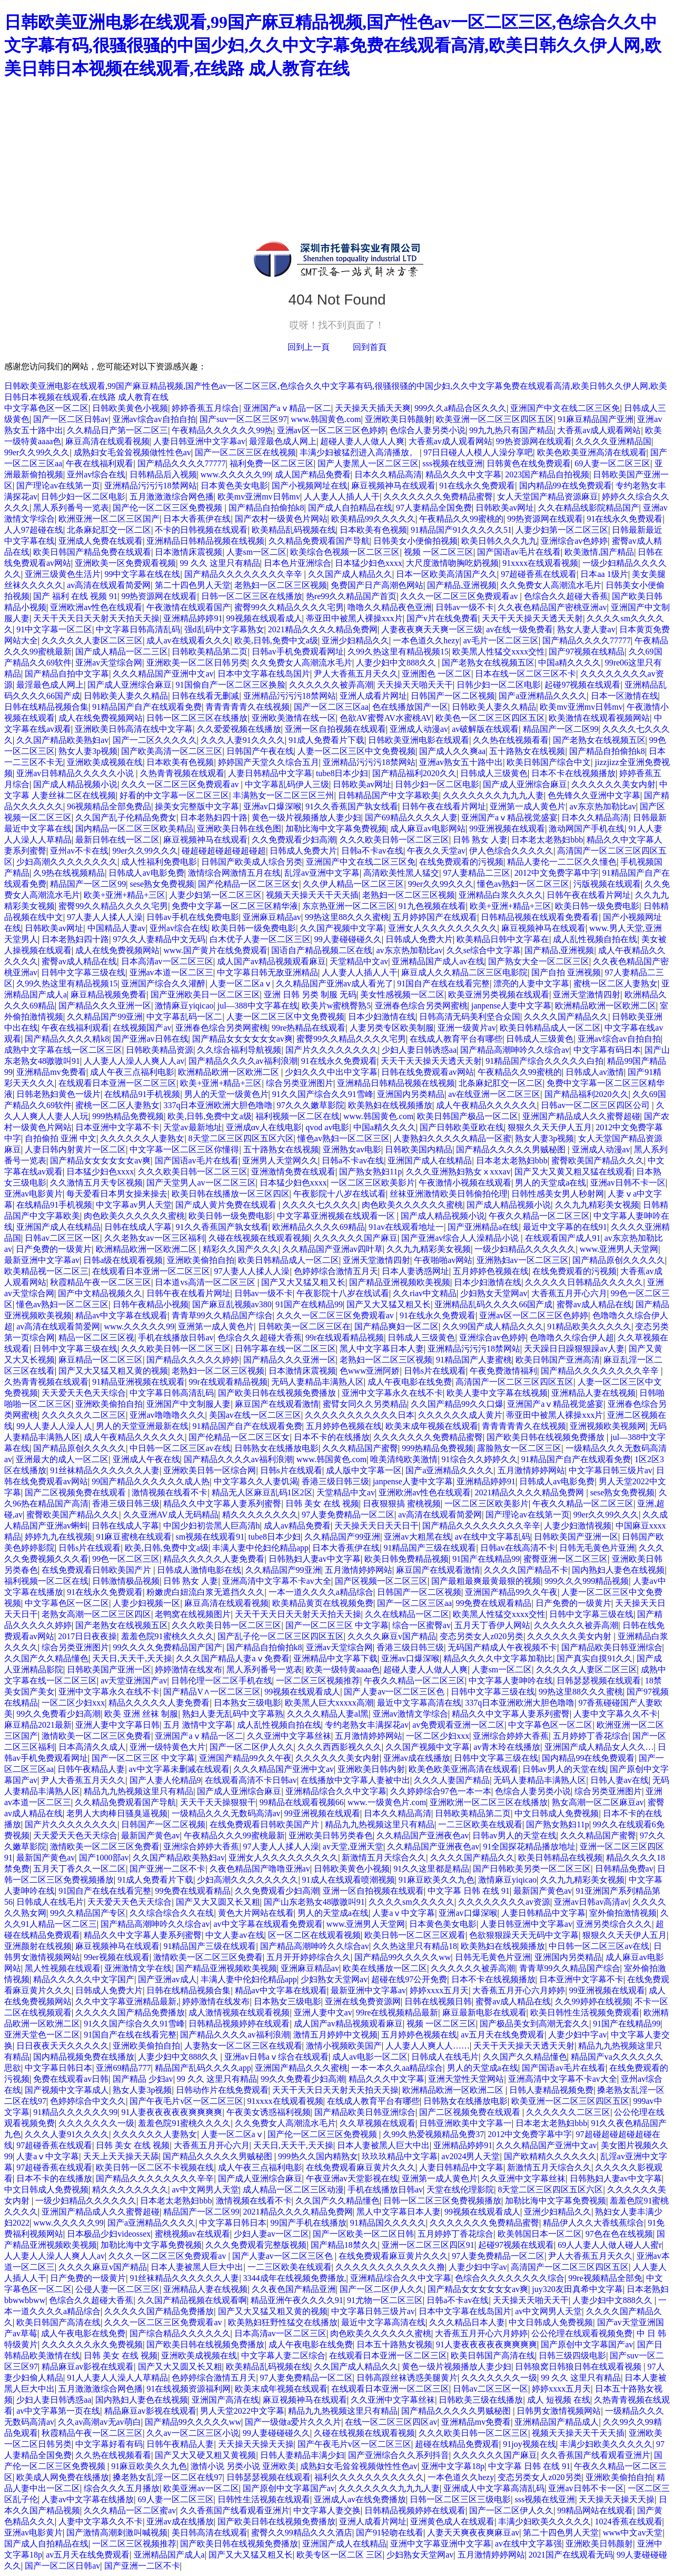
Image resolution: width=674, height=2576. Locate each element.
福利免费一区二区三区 (272, 463)
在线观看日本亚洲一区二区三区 (117, 1083)
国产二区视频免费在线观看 (76, 1492)
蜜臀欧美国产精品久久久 (597, 1160)
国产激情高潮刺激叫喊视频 (116, 2532)
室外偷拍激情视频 (623, 1912)
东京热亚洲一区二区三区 (348, 906)
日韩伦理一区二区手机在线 (221, 1680)
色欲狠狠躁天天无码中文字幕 (524, 1935)
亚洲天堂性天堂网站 (466, 2078)
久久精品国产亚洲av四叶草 (332, 1249)
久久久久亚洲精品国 (613, 441)
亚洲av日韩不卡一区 (628, 1182)
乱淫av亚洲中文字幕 (322, 872)
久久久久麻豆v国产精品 (392, 1636)
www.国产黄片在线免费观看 (215, 950)
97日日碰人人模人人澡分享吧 (478, 452)
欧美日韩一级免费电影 (597, 906)
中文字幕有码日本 (607, 1049)
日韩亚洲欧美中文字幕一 (465, 2123)
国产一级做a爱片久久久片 (293, 2421)
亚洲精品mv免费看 (51, 1071)
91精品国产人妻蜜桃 (474, 1359)
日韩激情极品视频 (126, 1580)
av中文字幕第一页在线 (58, 2410)
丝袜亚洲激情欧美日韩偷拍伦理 (449, 1193)
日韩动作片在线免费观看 (222, 2089)
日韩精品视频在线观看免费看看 (540, 917)
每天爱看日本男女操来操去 (116, 1193)
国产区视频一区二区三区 (381, 1580)
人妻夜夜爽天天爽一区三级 (431, 629)
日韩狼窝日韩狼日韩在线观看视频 (579, 2366)
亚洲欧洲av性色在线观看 (96, 607)
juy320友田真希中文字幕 (577, 2289)
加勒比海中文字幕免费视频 (335, 828)
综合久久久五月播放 (122, 2488)
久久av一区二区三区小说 (192, 2432)
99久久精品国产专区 (88, 1912)
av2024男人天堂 (470, 2156)
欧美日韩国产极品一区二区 (467, 1116)
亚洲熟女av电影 (352, 1149)
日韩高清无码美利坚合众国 (469, 1016)
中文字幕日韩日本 (58, 2067)
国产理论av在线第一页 (58, 485)
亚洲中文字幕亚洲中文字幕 (440, 2543)
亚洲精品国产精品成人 (556, 2421)
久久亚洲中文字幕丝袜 (289, 1735)
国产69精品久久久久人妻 (411, 817)
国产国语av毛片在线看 (519, 551)
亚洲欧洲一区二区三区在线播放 (489, 1802)
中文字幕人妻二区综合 (283, 2355)
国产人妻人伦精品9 (165, 1780)
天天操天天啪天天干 (415, 684)
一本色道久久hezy (426, 640)
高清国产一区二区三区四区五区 (514, 1381)
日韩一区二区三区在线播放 (251, 596)
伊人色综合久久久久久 (511, 850)
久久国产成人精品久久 (350, 574)
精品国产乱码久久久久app (203, 2067)
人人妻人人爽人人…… (427, 2045)
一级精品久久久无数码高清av (226, 1813)
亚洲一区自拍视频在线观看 (335, 728)
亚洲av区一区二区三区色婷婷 (331, 430)
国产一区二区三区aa (331, 706)
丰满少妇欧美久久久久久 (606, 2444)
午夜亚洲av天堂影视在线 (352, 2178)
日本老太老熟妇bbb (547, 839)
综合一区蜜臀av (421, 1625)
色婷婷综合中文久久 (88, 2101)
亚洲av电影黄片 (33, 1193)
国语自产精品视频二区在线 (321, 950)
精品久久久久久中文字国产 (83, 1979)
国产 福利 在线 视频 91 (75, 596)
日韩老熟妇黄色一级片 (58, 1094)
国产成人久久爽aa (452, 751)
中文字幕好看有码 (109, 2444)
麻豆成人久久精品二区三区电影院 (464, 972)
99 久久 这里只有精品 (220, 563)
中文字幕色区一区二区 (46, 408)
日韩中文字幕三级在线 (83, 972)
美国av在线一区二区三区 (255, 1415)
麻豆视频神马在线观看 (393, 485)
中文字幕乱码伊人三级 (287, 784)
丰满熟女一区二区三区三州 (283, 795)
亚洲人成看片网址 (373, 695)
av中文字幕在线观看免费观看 (268, 1923)
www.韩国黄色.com (326, 419)
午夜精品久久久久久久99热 (222, 430)
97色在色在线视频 (619, 2233)
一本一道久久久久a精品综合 (321, 1592)
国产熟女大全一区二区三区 (538, 961)
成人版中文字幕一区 (364, 1470)
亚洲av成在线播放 (416, 1758)
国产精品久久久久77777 (181, 463)
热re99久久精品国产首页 (351, 596)
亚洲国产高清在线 (225, 2399)
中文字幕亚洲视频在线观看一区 (337, 1215)
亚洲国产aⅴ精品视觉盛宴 (509, 817)
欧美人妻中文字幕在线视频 (497, 1392)
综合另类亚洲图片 (299, 1083)
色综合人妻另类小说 (427, 430)
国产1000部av (104, 1857)
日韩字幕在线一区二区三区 (285, 1348)
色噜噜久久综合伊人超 (572, 1337)
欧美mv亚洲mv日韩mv (258, 496)
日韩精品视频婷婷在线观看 (239, 2023)
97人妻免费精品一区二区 (348, 1514)
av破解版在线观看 (485, 728)
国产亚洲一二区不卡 (167, 1868)
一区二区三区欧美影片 (373, 1182)
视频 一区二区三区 (438, 551)
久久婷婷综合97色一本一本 (440, 1791)
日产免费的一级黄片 (54, 1249)
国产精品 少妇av (143, 2078)
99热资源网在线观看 (534, 441)
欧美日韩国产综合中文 (549, 762)
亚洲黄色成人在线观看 (452, 2521)
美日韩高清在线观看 (209, 2532)
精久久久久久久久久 (260, 1514)
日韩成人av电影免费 (146, 872)
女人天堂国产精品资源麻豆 (547, 496)
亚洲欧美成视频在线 (105, 762)
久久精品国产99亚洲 (105, 1016)
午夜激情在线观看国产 (188, 607)
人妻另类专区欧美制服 (392, 1027)
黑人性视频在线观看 (63, 1968)
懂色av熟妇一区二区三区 (523, 883)
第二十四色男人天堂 (193, 585)
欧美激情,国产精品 (599, 551)
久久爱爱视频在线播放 (239, 728)
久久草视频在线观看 (377, 2123)
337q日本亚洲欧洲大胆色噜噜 (218, 1105)
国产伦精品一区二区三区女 (248, 883)
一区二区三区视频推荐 (318, 1680)
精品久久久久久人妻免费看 (213, 1558)
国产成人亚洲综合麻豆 (129, 684)
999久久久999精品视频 (586, 1580)
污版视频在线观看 (607, 883)
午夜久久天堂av (436, 850)
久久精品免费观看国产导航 (319, 540)
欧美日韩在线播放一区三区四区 (231, 1193)
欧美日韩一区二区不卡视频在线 (155, 2167)
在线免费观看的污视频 (461, 861)
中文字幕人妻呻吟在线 (511, 1680)
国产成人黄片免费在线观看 (227, 1204)
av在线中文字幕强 (528, 2543)
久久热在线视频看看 (511, 740)
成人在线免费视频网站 (100, 717)
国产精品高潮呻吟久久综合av (514, 1049)
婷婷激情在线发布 (188, 1669)
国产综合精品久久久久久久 (180, 2333)
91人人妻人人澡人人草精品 (117, 2377)
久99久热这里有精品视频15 (398, 651)
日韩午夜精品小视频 (151, 1304)
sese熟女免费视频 (162, 883)
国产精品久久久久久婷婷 (192, 1359)
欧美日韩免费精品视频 (406, 1558)
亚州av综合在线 (96, 474)
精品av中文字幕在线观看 (121, 1315)
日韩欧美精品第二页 (209, 651)
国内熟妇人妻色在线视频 (618, 1569)
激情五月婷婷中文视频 (335, 2034)
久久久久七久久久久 (320, 1204)
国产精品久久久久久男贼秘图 (512, 1149)
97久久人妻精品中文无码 (159, 939)
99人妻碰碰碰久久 (348, 939)
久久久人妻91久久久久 (243, 740)
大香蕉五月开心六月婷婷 (518, 1990)
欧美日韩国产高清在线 (58, 2322)
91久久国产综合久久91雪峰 (322, 1094)
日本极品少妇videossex (109, 2233)
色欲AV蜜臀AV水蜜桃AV (386, 717)
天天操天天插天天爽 (373, 408)
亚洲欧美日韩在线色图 (239, 828)
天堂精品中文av (359, 961)
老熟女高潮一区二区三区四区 (96, 1614)
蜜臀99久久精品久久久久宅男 (289, 607)
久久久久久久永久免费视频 (92, 2344)
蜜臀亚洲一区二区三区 (565, 1558)
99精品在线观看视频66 (302, 1802)
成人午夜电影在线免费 (410, 1381)
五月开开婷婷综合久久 (308, 1957)
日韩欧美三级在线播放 (481, 2399)
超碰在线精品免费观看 (457, 2444)
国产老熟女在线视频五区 (488, 662)
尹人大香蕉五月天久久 (356, 673)
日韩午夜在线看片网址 (444, 806)
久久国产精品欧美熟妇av (62, 740)
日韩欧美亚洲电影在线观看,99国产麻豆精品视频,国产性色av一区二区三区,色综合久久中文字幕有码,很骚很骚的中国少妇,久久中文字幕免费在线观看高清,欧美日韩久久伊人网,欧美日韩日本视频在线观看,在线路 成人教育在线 (332, 45)
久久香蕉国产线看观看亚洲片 (595, 2455)
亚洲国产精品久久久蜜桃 (301, 2067)
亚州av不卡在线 (79, 850)
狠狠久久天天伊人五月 (550, 1127)
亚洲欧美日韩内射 (371, 1769)
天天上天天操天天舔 (121, 2156)
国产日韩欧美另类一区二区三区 (532, 1868)
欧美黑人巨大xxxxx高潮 (329, 1702)
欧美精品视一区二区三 (46, 1271)
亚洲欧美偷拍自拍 (200, 1260)
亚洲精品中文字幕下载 (335, 1658)
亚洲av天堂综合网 (108, 662)
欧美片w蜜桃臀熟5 (336, 1005)
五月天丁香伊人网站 (492, 1625)
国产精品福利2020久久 (414, 773)
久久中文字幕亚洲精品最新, (127, 2001)
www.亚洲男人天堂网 (619, 1249)
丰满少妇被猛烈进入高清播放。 (360, 452)
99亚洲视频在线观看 (507, 828)
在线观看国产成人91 (563, 1237)
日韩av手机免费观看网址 (298, 651)
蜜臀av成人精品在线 (79, 961)
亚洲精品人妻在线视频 (593, 1392)
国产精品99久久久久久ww (402, 1957)
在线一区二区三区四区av (391, 2421)
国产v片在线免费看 (442, 618)
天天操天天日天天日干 (376, 1525)
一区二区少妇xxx (73, 1702)
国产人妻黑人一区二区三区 (368, 463)
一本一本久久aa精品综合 (397, 2067)
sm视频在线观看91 (210, 1536)
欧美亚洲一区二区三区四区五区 (495, 419)
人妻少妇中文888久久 (397, 662)
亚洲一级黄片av (467, 1027)
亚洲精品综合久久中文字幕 (335, 1791)
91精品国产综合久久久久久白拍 (544, 1060)
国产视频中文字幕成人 (67, 2089)
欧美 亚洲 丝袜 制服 (141, 1713)
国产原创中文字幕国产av (587, 2344)
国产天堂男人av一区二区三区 (200, 1182)
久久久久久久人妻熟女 (142, 1138)
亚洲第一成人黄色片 (528, 806)
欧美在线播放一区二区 (385, 1968)
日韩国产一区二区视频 (453, 695)
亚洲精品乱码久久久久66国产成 (493, 1304)
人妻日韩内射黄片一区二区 (75, 1149)
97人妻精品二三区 (476, 872)
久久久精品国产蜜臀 (360, 1448)
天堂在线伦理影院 (460, 2189)
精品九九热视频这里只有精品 (138, 1791)
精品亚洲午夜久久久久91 (297, 2300)
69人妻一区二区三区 (612, 463)
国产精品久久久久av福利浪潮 (243, 1060)
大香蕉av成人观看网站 (599, 430)
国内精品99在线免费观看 (565, 485)
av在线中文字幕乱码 (492, 1536)
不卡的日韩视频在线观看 (201, 529)
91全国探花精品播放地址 (529, 1846)
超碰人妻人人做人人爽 (362, 441)
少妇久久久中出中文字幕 (331, 1071)
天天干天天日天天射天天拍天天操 (96, 618)
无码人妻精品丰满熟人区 (317, 1381)
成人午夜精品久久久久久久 (486, 1105)
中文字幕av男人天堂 (133, 1204)
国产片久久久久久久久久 (331, 1049)
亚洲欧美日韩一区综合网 (209, 1470)
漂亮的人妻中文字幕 (531, 983)
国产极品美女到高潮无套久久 (534, 2023)
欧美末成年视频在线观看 (431, 1426)
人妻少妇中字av (577, 2034)
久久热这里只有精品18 (415, 1946)
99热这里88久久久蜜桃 (347, 917)
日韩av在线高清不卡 (518, 1547)
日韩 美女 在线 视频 (322, 1503)
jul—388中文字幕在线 (257, 1005)
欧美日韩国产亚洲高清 (558, 1359)
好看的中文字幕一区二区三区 (174, 795)
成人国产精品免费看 (313, 474)
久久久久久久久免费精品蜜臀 (438, 496)
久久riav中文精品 (425, 1293)
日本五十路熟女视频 (394, 2344)
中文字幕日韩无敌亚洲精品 (267, 972)
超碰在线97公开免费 (409, 1979)
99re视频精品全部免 (605, 2278)
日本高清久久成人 (92, 1746)
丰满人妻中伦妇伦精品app (260, 1547)
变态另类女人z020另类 (481, 1636)
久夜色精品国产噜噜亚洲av (260, 1868)
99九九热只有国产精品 (511, 430)
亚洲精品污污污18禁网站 (150, 485)
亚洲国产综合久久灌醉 (163, 983)
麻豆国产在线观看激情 (277, 1403)
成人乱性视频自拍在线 (595, 939)
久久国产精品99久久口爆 (457, 1403)
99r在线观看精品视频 (344, 1337)
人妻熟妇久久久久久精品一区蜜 (452, 1138)
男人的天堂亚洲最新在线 (142, 1426)
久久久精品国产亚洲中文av (163, 673)
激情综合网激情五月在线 (234, 872)
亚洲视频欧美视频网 (608, 1426)
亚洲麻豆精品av (272, 917)
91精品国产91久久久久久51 (461, 529)
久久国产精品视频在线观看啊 (192, 2300)
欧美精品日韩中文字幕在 (503, 939)
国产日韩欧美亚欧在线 (462, 1127)
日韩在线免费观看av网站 (427, 1071)
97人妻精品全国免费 (434, 507)
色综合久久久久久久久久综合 (509, 2278)
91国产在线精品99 (309, 1304)
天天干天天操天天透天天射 (532, 618)
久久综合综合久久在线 (172, 1912)
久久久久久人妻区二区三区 (92, 640)
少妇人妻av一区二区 (271, 2233)
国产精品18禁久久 (344, 2244)
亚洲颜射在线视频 (38, 1946)
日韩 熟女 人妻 (480, 839)
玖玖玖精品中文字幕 (400, 2156)
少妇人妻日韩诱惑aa (419, 1049)
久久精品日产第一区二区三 (117, 430)
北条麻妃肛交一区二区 (109, 529)
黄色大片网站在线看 (256, 1912)
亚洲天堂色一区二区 (42, 2034)
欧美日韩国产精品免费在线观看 (92, 551)
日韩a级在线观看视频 (123, 1260)
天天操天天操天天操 (256, 2444)
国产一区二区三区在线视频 (245, 452)
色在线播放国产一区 (410, 706)
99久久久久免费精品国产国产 (167, 1647)
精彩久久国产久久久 (241, 1249)
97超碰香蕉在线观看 (539, 574)
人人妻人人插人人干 (342, 496)
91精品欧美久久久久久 (589, 1326)
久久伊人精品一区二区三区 (353, 883)
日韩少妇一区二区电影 (83, 496)
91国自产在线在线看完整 (443, 983)
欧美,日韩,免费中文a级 (276, 640)
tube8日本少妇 (342, 773)
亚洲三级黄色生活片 (63, 574)
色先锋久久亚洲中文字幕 (594, 795)
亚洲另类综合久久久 (614, 1923)
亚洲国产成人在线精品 (430, 1160)
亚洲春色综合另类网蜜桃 (421, 1005)
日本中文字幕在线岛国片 (263, 673)
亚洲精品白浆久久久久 (501, 894)
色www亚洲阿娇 (370, 1370)
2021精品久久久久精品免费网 (323, 629)
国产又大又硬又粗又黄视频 (205, 2455)
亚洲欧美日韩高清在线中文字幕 (134, 728)
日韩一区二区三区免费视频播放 (442, 2200)
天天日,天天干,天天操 (132, 1658)
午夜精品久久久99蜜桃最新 (234, 1835)
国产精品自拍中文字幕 (67, 673)
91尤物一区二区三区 (385, 2300)
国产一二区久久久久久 (155, 740)
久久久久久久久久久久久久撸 (390, 2266)
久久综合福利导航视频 (239, 1049)
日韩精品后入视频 (163, 474)
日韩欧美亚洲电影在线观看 (418, 740)
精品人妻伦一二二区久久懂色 (562, 861)
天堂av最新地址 (192, 1127)
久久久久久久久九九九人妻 (493, 795)
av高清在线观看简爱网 (109, 585)
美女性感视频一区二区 (402, 994)
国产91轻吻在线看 (389, 2532)
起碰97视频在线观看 (582, 684)
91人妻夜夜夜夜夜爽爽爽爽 (171, 2112)
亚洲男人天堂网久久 (280, 1160)
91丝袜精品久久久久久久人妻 (105, 1470)
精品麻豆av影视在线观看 (88, 2366)
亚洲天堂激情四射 (586, 994)
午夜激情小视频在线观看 (465, 1182)
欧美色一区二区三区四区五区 (490, 717)
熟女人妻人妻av (586, 629)
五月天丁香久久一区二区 (79, 1868)
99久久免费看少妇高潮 (58, 1713)
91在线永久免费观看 (477, 485)
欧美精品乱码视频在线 (294, 529)
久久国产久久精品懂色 (46, 1658)
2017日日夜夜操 (87, 1636)
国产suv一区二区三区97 (243, 419)
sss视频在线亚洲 (452, 463)
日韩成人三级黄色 (494, 773)
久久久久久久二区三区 (84, 1415)
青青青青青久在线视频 (247, 706)
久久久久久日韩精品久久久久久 (584, 1282)
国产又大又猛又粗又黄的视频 (113, 1370)
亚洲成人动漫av (419, 728)
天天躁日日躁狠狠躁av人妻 (574, 1348)
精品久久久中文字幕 (463, 474)
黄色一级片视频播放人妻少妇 (306, 817)
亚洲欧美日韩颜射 (398, 419)
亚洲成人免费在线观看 (100, 540)
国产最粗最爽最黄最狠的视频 (486, 1580)
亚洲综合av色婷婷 (574, 540)
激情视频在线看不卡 (169, 1492)
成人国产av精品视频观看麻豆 (271, 961)
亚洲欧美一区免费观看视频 (125, 563)
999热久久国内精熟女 (318, 2156)
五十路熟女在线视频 (527, 751)
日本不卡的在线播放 (332, 1437)
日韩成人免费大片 (303, 850)
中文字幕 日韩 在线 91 (469, 1890)
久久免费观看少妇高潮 (294, 839)
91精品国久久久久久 (388, 2222)
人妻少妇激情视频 (577, 1525)
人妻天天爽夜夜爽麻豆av (473, 2532)
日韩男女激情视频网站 (559, 2410)
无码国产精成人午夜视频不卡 (502, 1647)
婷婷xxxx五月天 (439, 1990)
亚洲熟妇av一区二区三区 (523, 1260)
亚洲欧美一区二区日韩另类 (196, 662)
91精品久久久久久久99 (75, 2112)
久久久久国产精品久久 (566, 1016)
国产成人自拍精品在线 (350, 507)
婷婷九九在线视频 (58, 1536)
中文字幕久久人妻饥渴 (256, 1481)
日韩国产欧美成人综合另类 (251, 861)
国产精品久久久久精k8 (67, 1038)
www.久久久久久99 (236, 474)
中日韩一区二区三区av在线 (180, 1448)
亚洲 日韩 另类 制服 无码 (310, 994)
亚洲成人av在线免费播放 (360, 2499)
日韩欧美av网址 (504, 507)
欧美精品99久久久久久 (373, 518)
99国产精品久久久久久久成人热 (151, 1481)
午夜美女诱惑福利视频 (268, 2112)
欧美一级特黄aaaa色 (343, 1669)
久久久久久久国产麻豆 (355, 1237)
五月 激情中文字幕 (198, 1724)
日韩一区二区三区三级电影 (460, 2499)
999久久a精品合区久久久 (460, 408)
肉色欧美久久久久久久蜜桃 (412, 1204)
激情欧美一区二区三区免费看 (96, 1735)
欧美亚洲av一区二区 (201, 2488)
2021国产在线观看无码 (571, 2554)
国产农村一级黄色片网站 (281, 518)
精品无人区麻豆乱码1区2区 (262, 1492)
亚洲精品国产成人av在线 (438, 961)
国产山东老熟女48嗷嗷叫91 (314, 1901)
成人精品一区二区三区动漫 (293, 2189)
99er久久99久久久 (37, 452)
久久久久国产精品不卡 (526, 1569)
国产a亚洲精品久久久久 (543, 695)
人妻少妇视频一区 (146, 1603)
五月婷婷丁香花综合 (591, 1735)
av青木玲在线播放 (506, 1746)
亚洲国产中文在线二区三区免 (565, 408)
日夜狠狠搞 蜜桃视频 (402, 1503)
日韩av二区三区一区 (62, 1237)
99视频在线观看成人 (264, 618)
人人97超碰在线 (33, 529)
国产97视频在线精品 (587, 651)
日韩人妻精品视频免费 (551, 2089)
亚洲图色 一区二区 (436, 673)
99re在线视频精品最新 (397, 2012)
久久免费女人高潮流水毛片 (550, 585)
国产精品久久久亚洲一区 (104, 1005)
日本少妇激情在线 (381, 1016)
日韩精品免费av (624, 1868)
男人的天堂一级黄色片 (226, 1094)
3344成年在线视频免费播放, (294, 2278)
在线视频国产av (142, 1027)
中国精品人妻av (116, 928)
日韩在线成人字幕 (138, 1226)
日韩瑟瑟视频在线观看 (599, 1680)
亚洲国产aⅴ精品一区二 (287, 408)
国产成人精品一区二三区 (121, 651)
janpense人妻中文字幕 (511, 1005)
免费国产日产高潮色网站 (377, 585)
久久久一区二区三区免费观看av (460, 596)
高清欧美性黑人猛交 (401, 872)
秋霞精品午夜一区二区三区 (100, 1282)
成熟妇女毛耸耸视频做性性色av (132, 452)
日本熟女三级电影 (247, 1702)
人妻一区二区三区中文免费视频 (356, 751)
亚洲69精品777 (123, 2067)
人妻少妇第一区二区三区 (562, 529)
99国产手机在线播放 (308, 2222)
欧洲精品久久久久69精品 (318, 1226)
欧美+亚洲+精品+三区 (124, 894)
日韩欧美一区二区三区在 (304, 1326)
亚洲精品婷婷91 (192, 618)
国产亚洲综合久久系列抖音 (398, 2455)
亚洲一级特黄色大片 (167, 1746)
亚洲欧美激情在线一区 (294, 717)
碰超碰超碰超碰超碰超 (224, 850)
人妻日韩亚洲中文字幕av (199, 441)
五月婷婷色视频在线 (491, 1271)
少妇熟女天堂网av (493, 1293)
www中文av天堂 (633, 2532)
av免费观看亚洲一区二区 (458, 1724)
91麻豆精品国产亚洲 (595, 419)
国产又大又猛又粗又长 (303, 1282)
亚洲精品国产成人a (169, 2554)
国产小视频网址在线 (310, 485)
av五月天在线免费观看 (502, 2034)
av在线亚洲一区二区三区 (494, 1094)
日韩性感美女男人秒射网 (557, 1193)
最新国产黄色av (150, 1835)
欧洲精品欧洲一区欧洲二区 (605, 1005)
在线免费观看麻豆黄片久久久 (360, 2167)
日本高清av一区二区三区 (167, 961)
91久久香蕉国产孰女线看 (351, 806)
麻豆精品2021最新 (38, 1724)
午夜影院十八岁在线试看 (339, 1193)
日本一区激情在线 (624, 695)
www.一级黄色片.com (387, 1802)
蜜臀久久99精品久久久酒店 (301, 2532)
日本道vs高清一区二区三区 (206, 1282)
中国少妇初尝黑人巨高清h (211, 1525)
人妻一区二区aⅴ (241, 983)
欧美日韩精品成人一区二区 (550, 1027)
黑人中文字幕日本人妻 (382, 1348)
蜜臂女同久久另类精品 (365, 1403)
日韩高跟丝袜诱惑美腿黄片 (407, 2377)
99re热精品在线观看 (308, 1027)
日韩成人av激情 (595, 1071)
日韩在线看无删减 (205, 695)
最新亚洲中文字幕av (42, 1260)
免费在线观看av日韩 (70, 2078)
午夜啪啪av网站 (443, 1260)
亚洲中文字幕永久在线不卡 (392, 1392)
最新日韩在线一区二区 (117, 839)
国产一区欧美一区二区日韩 (363, 2233)
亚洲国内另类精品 (410, 1094)
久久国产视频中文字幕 (342, 928)
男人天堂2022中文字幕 (242, 2410)
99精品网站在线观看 (595, 2510)
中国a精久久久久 (569, 662)
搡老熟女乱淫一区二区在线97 (167, 2477)
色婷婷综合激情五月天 (336, 1271)
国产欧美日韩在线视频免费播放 (278, 1392)
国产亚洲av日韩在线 (150, 1038)
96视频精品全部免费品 (109, 806)
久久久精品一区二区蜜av (130, 2510)
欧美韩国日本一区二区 (540, 2233)
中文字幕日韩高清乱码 (138, 629)
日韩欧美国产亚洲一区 (576, 1536)
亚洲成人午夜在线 (146, 1459)
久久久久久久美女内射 (613, 784)
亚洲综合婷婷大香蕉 (511, 1735)
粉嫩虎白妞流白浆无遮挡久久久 (205, 1592)
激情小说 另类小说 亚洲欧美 (243, 2466)
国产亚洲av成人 (167, 1979)
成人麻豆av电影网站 (427, 828)
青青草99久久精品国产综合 (222, 1315)
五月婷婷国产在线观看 (435, 917)
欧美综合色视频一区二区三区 (345, 551)
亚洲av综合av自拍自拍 (154, 419)
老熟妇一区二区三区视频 (280, 585)
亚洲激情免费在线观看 (293, 1171)
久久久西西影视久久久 (340, 1746)
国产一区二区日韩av (70, 419)
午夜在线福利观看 (99, 463)
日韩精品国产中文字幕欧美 (388, 795)
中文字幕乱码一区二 (184, 1016)
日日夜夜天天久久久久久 (62, 2045)
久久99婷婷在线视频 (593, 2001)
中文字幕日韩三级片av (610, 1470)
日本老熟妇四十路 (213, 817)
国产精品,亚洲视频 (462, 585)
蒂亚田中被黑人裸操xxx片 (354, 618)
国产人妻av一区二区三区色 (395, 1691)
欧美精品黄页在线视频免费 (322, 1603)
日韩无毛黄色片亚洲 (597, 1547)
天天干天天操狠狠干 (218, 1802)
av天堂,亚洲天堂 (353, 1846)
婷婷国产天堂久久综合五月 (268, 762)
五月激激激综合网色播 (172, 496)
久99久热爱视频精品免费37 (433, 2134)
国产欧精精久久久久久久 (550, 2156)
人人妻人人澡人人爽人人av (134, 1060)
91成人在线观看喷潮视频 (348, 1879)
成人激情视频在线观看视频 (239, 2012)
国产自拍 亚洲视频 (566, 972)
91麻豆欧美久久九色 (436, 1879)
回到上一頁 (309, 346)
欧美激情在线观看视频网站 (599, 717)
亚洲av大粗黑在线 (417, 1536)
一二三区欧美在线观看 (480, 1824)
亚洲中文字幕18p (452, 2466)
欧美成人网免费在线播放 (62, 2477)
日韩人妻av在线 (619, 1780)
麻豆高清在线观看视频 (107, 441)
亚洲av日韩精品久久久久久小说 (76, 773)
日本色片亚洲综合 (297, 563)
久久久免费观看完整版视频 (255, 2244)
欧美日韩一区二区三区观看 (414, 1935)
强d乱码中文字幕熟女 (224, 629)
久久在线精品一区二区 (407, 1614)
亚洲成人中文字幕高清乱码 (493, 2488)
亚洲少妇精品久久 (355, 640)
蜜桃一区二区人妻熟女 (615, 983)
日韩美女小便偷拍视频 (415, 540)
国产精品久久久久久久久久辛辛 (244, 574)
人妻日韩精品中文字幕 (270, 773)
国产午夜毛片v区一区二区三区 (186, 2101)
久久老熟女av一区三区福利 (154, 1237)
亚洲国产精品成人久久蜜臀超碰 (581, 1116)
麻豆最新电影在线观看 (484, 2012)
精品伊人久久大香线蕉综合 (593, 2222)
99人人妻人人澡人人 (54, 1426)
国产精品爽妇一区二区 (396, 1326)
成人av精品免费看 (297, 1525)
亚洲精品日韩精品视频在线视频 (205, 540)
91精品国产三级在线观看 (429, 1547)
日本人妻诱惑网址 (415, 1271)
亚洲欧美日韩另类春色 (331, 1835)
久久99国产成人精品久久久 (492, 1326)
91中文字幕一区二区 (54, 629)
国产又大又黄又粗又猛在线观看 (573, 1171)
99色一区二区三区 (126, 1558)
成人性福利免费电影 (159, 861)
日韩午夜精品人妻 (91, 1769)
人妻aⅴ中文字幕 (403, 1912)
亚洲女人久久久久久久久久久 (443, 928)
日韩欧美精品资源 (159, 1049)
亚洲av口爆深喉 (272, 806)
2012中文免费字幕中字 (556, 872)
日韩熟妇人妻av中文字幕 (315, 1558)
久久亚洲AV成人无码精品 (171, 1514)
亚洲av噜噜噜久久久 (167, 1415)
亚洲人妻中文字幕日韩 (117, 1724)
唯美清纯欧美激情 (404, 1459)
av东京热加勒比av (603, 806)
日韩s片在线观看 (435, 1370)
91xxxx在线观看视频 (540, 563)
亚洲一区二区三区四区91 (428, 2244)
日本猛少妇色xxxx (368, 563)
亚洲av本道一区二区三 (171, 972)
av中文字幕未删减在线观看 (179, 1769)
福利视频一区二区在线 (297, 1116)
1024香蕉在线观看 (628, 2521)
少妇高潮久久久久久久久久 (66, 861)
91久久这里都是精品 (431, 1868)
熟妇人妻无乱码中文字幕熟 (232, 1713)
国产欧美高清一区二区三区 (171, 751)
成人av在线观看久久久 (188, 640)
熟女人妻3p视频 (87, 751)
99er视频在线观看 (116, 1957)
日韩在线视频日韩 (438, 2001)
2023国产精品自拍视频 (547, 474)
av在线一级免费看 (519, 629)
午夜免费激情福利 (503, 1370)
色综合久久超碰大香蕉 (566, 596)
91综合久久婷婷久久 (480, 1459)
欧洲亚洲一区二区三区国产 (109, 518)
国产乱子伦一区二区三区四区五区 (280, 1636)
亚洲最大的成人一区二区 (62, 1459)
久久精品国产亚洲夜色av (422, 1835)
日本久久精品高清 (388, 474)
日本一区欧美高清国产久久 (446, 574)
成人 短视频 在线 (558, 2399)
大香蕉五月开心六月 (569, 1293)
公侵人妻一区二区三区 (117, 2289)
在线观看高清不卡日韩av (251, 1780)
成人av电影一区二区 (370, 2056)
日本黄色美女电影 (234, 485)
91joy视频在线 (529, 2444)
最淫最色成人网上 (282, 441)
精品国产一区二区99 (561, 728)
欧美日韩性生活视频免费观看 (585, 2012)
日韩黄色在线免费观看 (529, 463)
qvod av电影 (327, 1127)
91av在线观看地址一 (406, 1226)
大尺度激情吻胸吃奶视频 (452, 563)
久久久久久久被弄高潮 (331, 684)
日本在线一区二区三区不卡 (525, 673)
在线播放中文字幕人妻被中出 (355, 1780)
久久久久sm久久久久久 (411, 1901)
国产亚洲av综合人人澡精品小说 (461, 1237)
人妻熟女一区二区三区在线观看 (243, 2045)
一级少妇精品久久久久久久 (525, 1249)
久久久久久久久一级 (96, 2123)
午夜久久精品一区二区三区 (539, 1215)
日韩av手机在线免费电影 (192, 917)
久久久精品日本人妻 (467, 2322)
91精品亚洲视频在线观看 (138, 1381)
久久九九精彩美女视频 (597, 1204)
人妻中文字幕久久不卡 (615, 1713)
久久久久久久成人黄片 (460, 1415)
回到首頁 (369, 346)
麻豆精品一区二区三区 (100, 1359)
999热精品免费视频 (128, 1116)
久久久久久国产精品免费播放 (130, 2012)
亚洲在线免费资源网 (363, 2001)
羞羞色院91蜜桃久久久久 (167, 1636)
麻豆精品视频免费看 (108, 994)
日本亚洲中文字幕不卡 (117, 1127)
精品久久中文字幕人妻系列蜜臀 (222, 1503)
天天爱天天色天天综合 (84, 1392)
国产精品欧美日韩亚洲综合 (611, 1647)
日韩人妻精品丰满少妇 (302, 2455)
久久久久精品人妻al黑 (328, 1713)
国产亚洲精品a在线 (483, 1226)
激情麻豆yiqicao (184, 1005)
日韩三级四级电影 (572, 2355)
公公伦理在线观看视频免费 (581, 2333)
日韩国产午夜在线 (260, 751)
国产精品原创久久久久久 (618, 1260)
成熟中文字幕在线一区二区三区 (63, 1049)
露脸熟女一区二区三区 (519, 1448)
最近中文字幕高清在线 (419, 1702)
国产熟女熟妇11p (370, 1171)
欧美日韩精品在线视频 (560, 1857)
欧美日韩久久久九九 (499, 540)
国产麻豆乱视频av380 (232, 1304)
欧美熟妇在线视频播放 (390, 1105)
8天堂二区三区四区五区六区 (241, 1138)
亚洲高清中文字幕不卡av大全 (276, 1580)
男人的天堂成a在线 (550, 1182)
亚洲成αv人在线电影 (264, 1127)
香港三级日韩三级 (335, 1481)
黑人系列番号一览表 (71, 507)
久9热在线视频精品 (69, 872)
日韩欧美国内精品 (418, 1149)
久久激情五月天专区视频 (96, 1182)
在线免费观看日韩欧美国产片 (97, 1569)
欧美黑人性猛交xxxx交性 (498, 651)
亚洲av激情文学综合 (410, 1713)
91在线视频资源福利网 (188, 2388)
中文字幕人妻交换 (327, 2510)
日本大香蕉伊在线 (197, 518)
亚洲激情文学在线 (138, 1968)
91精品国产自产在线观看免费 (147, 706)
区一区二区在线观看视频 (314, 1935)
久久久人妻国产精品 (452, 1780)
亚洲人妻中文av (323, 2012)
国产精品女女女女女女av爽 (242, 1038)
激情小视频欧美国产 (344, 2045)
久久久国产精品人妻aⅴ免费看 (232, 1658)
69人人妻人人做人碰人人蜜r (609, 2244)
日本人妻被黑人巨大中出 (383, 2145)
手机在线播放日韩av (175, 1337)
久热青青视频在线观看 (182, 773)
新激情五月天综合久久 (384, 1857)
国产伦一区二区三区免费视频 (168, 507)
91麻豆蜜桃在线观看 (134, 1536)
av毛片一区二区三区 (501, 640)
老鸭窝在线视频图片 (193, 1614)
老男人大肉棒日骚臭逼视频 (116, 1813)
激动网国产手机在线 (587, 828)
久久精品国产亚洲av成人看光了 (334, 983)
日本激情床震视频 (188, 551)
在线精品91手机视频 (142, 1094)
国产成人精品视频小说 (75, 784)
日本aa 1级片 (604, 574)
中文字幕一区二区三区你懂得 (184, 1149)
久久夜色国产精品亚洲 (294, 2289)
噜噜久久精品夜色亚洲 (390, 607)
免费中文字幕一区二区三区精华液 (235, 906)
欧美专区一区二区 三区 (339, 2554)
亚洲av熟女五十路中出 (461, 762)
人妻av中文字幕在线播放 (88, 2499)
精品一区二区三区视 (96, 1337)
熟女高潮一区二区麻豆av (598, 1802)
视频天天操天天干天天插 (312, 894)
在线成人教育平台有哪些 (456, 1038)
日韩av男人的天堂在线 (564, 1769)
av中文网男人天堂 (205, 2189)
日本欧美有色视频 (373, 529)
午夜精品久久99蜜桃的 (461, 518)
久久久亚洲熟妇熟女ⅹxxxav (458, 1171)
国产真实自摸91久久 (594, 1658)
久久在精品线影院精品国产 (588, 507)
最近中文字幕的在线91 (565, 1226)
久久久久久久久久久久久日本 (359, 1415)
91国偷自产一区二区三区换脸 (230, 684)
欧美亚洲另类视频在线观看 (498, 994)
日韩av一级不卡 (464, 607)
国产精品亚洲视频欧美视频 (399, 1282)
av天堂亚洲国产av (134, 1680)
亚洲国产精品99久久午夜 (511, 1592)
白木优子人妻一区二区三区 (260, 939)
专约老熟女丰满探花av (367, 1724)
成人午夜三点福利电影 (132, 1071)
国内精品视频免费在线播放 (83, 2056)
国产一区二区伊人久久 (252, 1746)
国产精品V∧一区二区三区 (212, 1691)
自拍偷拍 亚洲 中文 (60, 1138)
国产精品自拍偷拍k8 (266, 507)
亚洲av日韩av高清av (591, 1901)
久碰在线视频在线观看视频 (259, 1237)
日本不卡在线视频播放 (573, 773)
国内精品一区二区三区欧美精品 (134, 828)
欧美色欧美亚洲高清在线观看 (592, 452)
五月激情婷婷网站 (531, 1470)
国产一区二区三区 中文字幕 (337, 1625)
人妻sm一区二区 (256, 551)
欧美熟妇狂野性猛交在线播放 (283, 2322)
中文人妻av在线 (234, 1935)
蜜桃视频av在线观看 (192, 2233)
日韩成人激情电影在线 (199, 1569)
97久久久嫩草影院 (310, 1105)
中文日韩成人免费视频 (556, 1813)
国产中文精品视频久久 (100, 1293)
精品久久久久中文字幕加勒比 (498, 1658)
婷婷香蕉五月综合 (205, 408)
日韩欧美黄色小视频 (130, 408)
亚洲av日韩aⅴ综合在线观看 (276, 2056)
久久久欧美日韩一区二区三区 (394, 839)
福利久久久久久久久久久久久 (369, 2477)
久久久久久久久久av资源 (504, 1901)
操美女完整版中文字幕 (197, 806)
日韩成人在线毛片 (50, 1901)
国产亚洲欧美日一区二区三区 (205, 994)
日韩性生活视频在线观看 (263, 2499)
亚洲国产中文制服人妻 (188, 1403)
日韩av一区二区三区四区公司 (596, 1105)
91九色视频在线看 (432, 906)
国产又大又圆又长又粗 (218, 1901)
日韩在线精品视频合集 (46, 706)
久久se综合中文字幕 (484, 950)
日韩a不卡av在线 (372, 850)
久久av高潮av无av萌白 (99, 2421)
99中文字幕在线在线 (142, 574)
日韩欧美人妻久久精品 (126, 695)
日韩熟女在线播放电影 (276, 1448)
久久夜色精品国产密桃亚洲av (552, 607)
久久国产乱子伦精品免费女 (125, 817)
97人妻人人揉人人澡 (105, 917)
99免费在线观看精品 (493, 1603)
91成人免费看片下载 (326, 740)
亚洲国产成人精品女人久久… (599, 1746)
